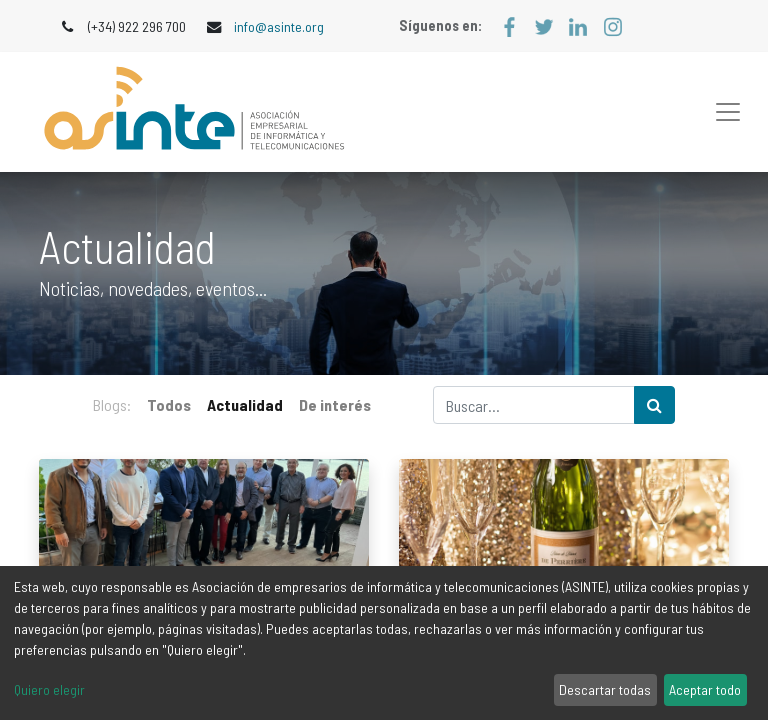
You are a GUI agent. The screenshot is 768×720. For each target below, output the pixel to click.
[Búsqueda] (654, 405)
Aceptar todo (705, 689)
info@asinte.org (279, 26)
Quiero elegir (49, 689)
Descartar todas (605, 689)
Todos (169, 404)
